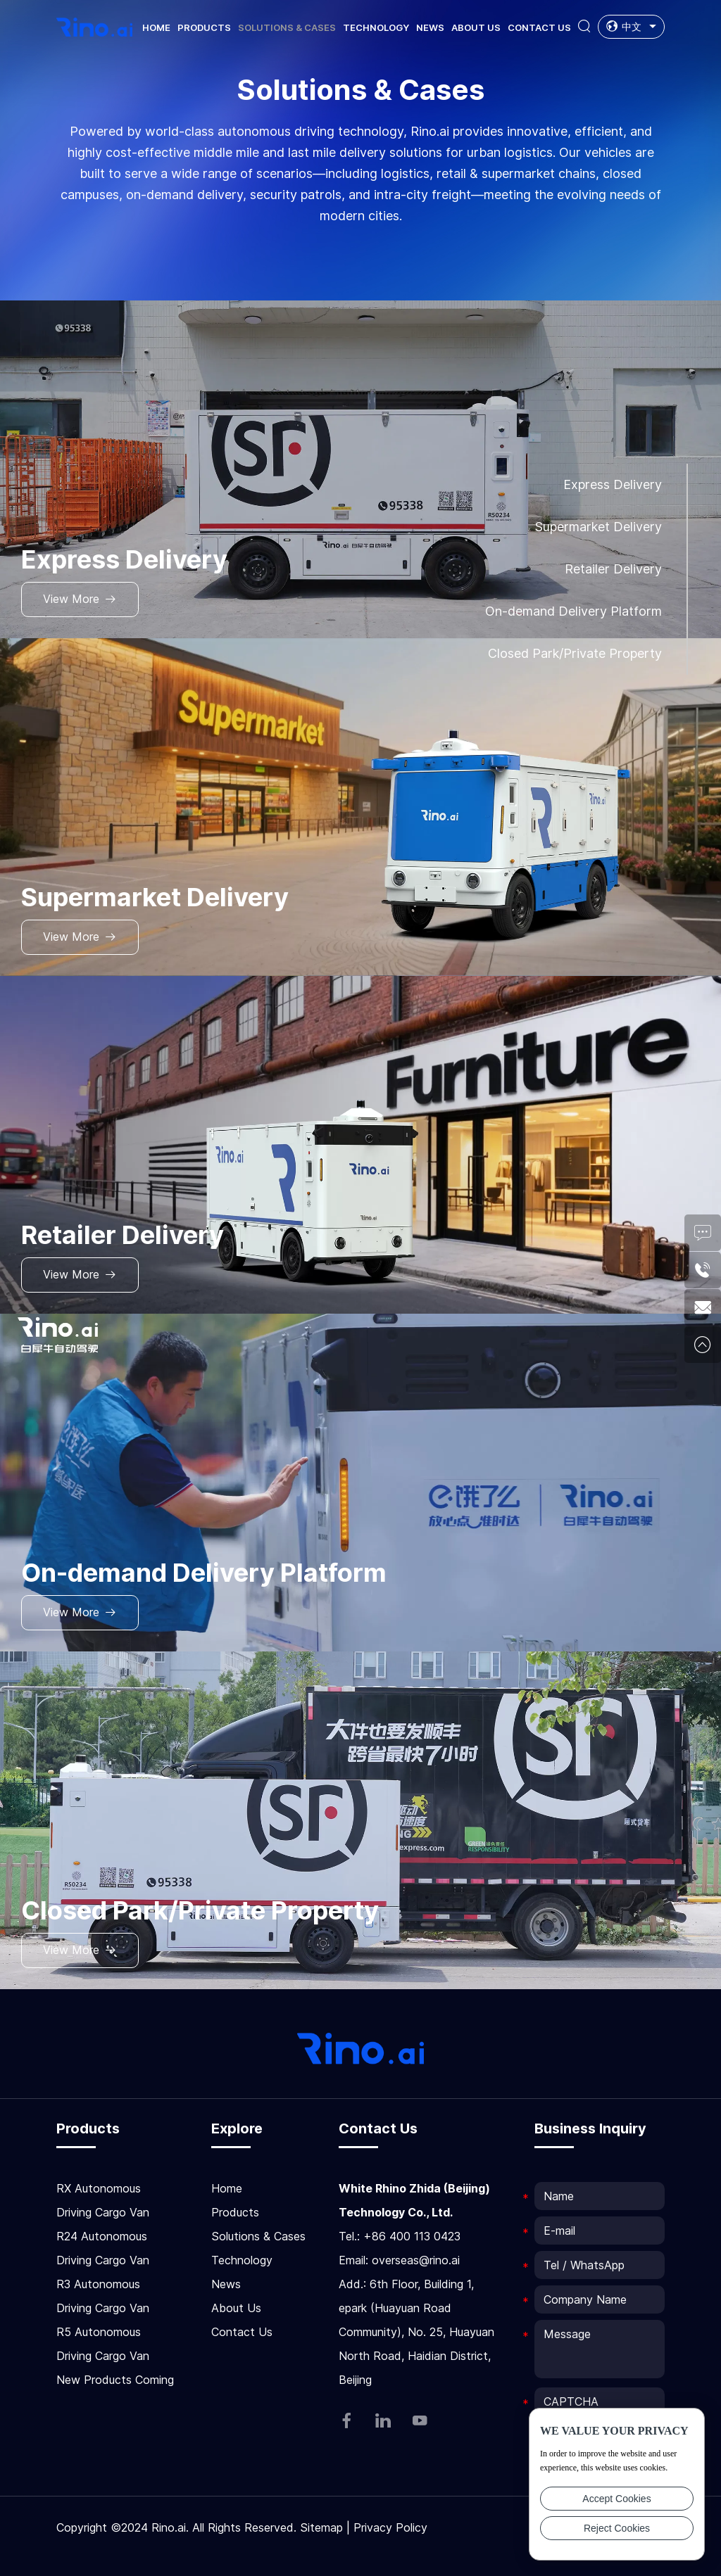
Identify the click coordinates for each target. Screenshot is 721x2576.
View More (80, 599)
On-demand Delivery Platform (573, 611)
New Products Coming (115, 2380)
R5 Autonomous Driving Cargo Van (102, 2344)
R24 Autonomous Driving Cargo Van (102, 2248)
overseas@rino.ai (416, 2260)
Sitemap (321, 2527)
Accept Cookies (616, 2498)
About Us (476, 27)
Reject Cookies (617, 2528)
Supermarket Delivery (598, 526)
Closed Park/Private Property (575, 653)
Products (204, 27)
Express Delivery (612, 484)
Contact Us (539, 27)
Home (156, 27)
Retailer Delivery (613, 568)
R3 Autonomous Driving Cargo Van (102, 2296)
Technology (376, 27)
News (430, 27)
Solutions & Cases (287, 27)
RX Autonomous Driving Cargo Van (102, 2200)
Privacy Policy (390, 2527)
